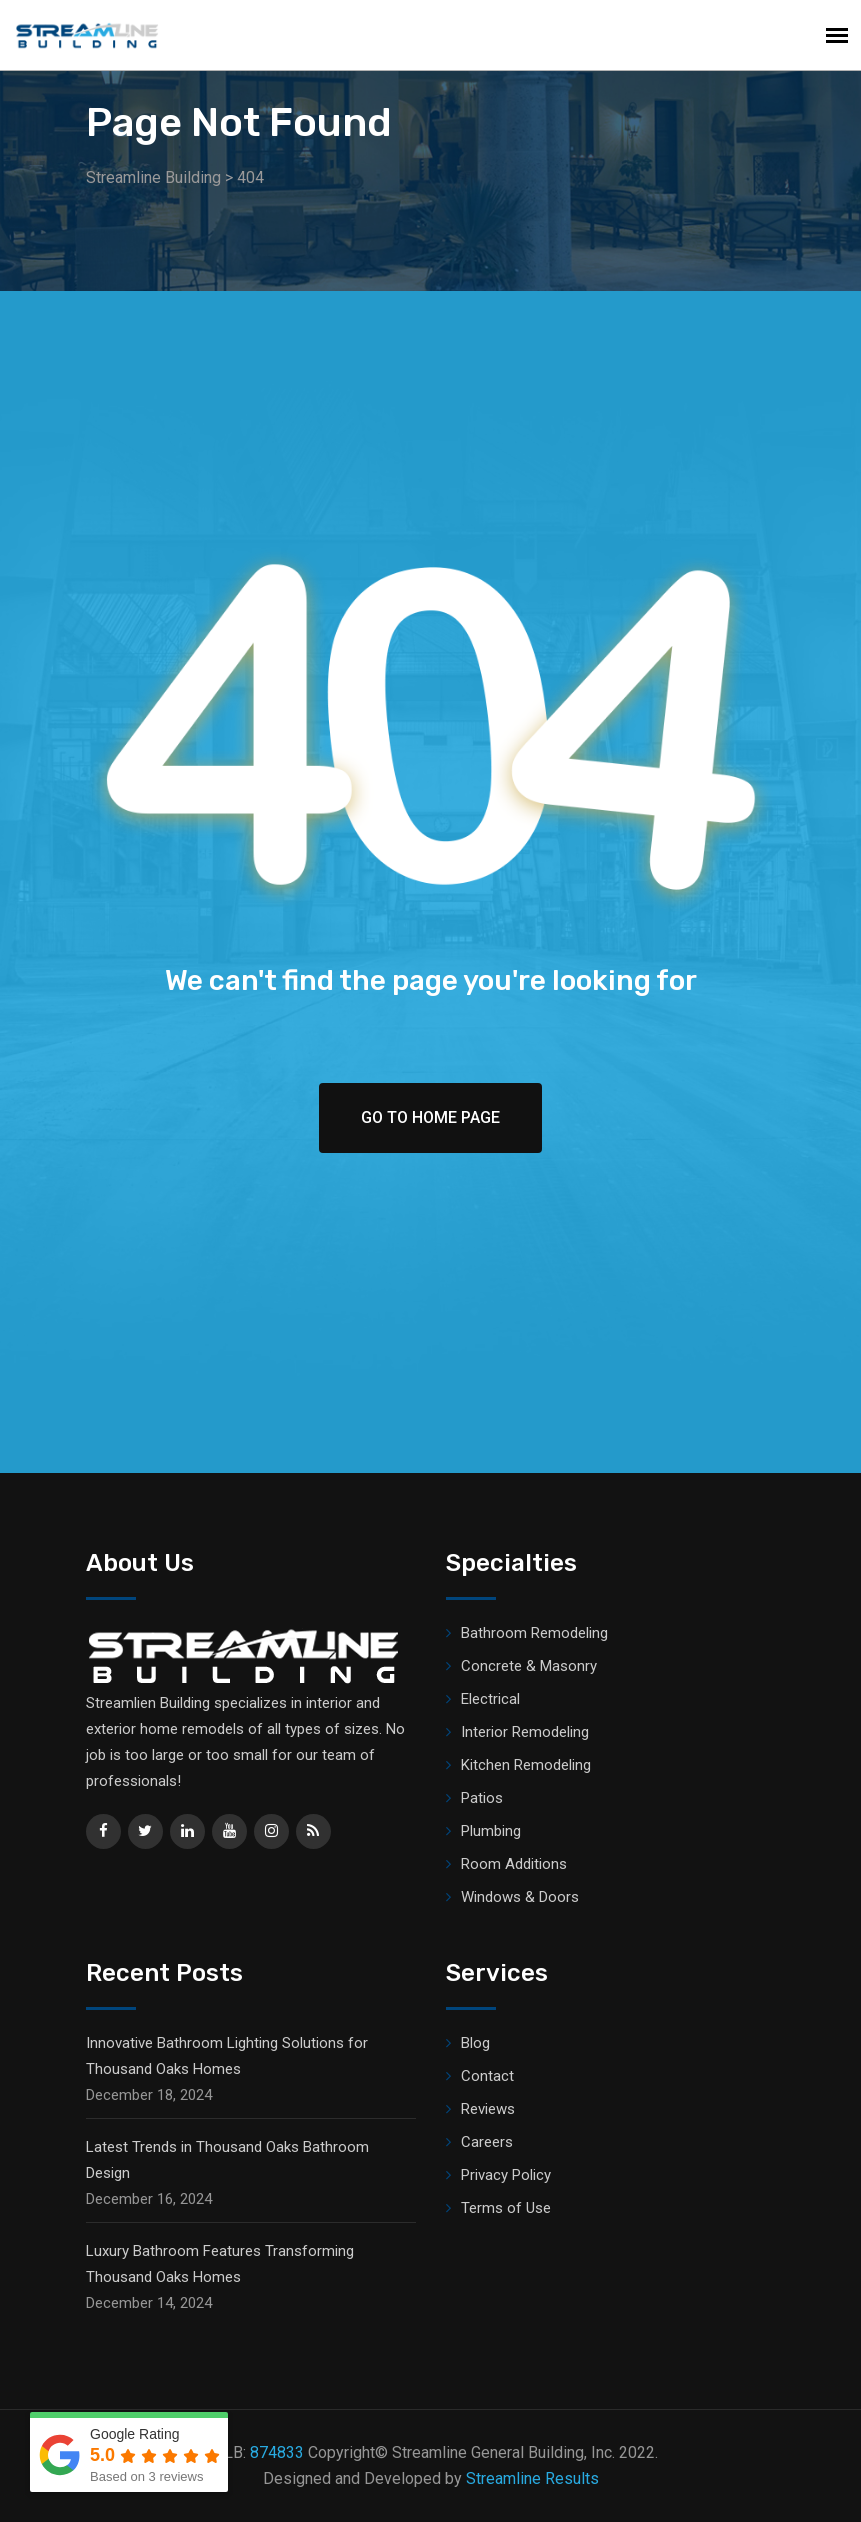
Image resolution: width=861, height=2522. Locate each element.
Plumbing (491, 1831)
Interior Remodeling (525, 1732)
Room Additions (514, 1864)
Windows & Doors (520, 1897)
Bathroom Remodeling (534, 1633)
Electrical (490, 1699)
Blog (475, 2043)
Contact (487, 2076)
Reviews (488, 2109)
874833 (277, 2452)
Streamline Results (532, 2478)
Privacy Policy (506, 2175)
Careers (487, 2142)
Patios (482, 1798)
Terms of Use (506, 2208)
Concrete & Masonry (529, 1666)
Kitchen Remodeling (526, 1765)
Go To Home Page (430, 1117)
